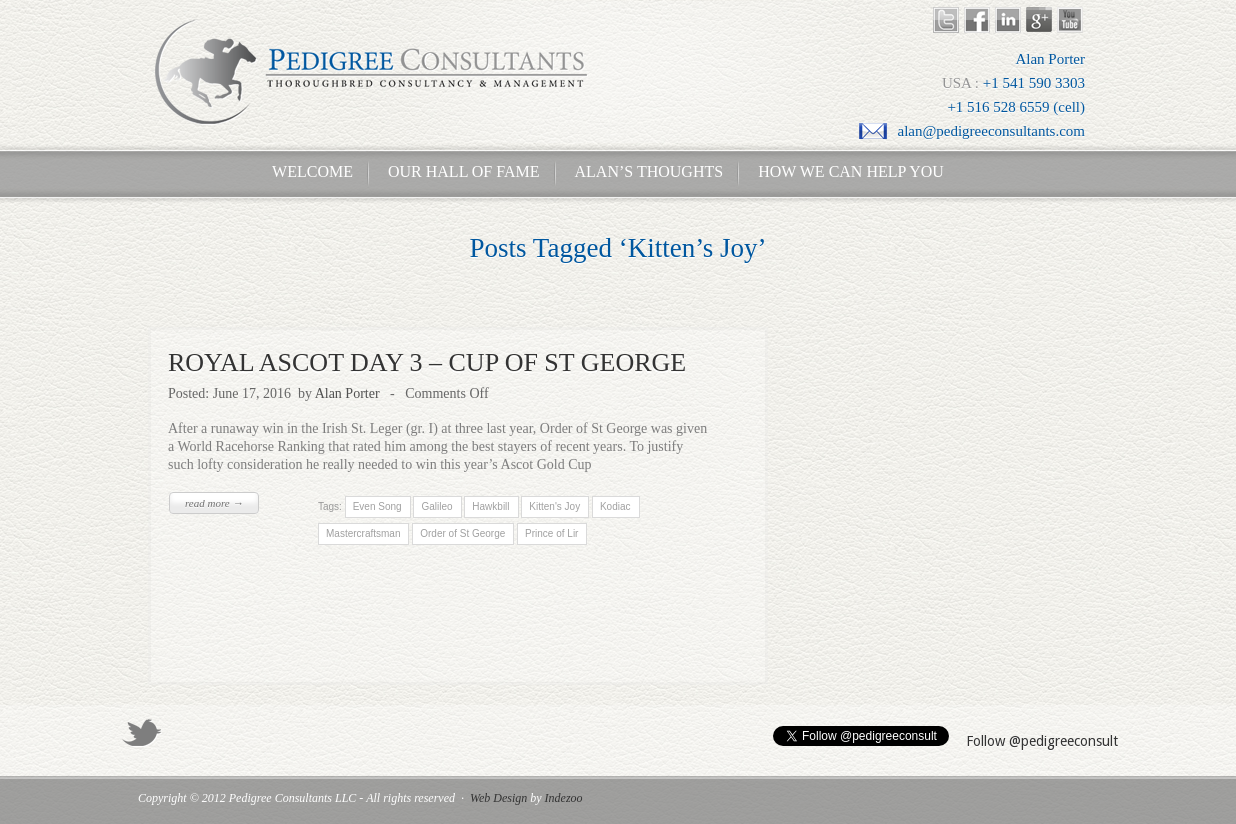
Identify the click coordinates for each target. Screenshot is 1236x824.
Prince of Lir (551, 533)
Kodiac (615, 506)
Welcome (306, 171)
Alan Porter (347, 393)
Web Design (498, 798)
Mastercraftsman (363, 533)
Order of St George (462, 533)
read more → (214, 503)
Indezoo (564, 798)
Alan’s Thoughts (649, 171)
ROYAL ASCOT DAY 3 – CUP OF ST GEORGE (427, 362)
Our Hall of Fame (464, 171)
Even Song (377, 506)
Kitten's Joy (554, 506)
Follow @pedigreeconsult (1042, 741)
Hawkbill (490, 506)
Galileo (436, 506)
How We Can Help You (845, 171)
